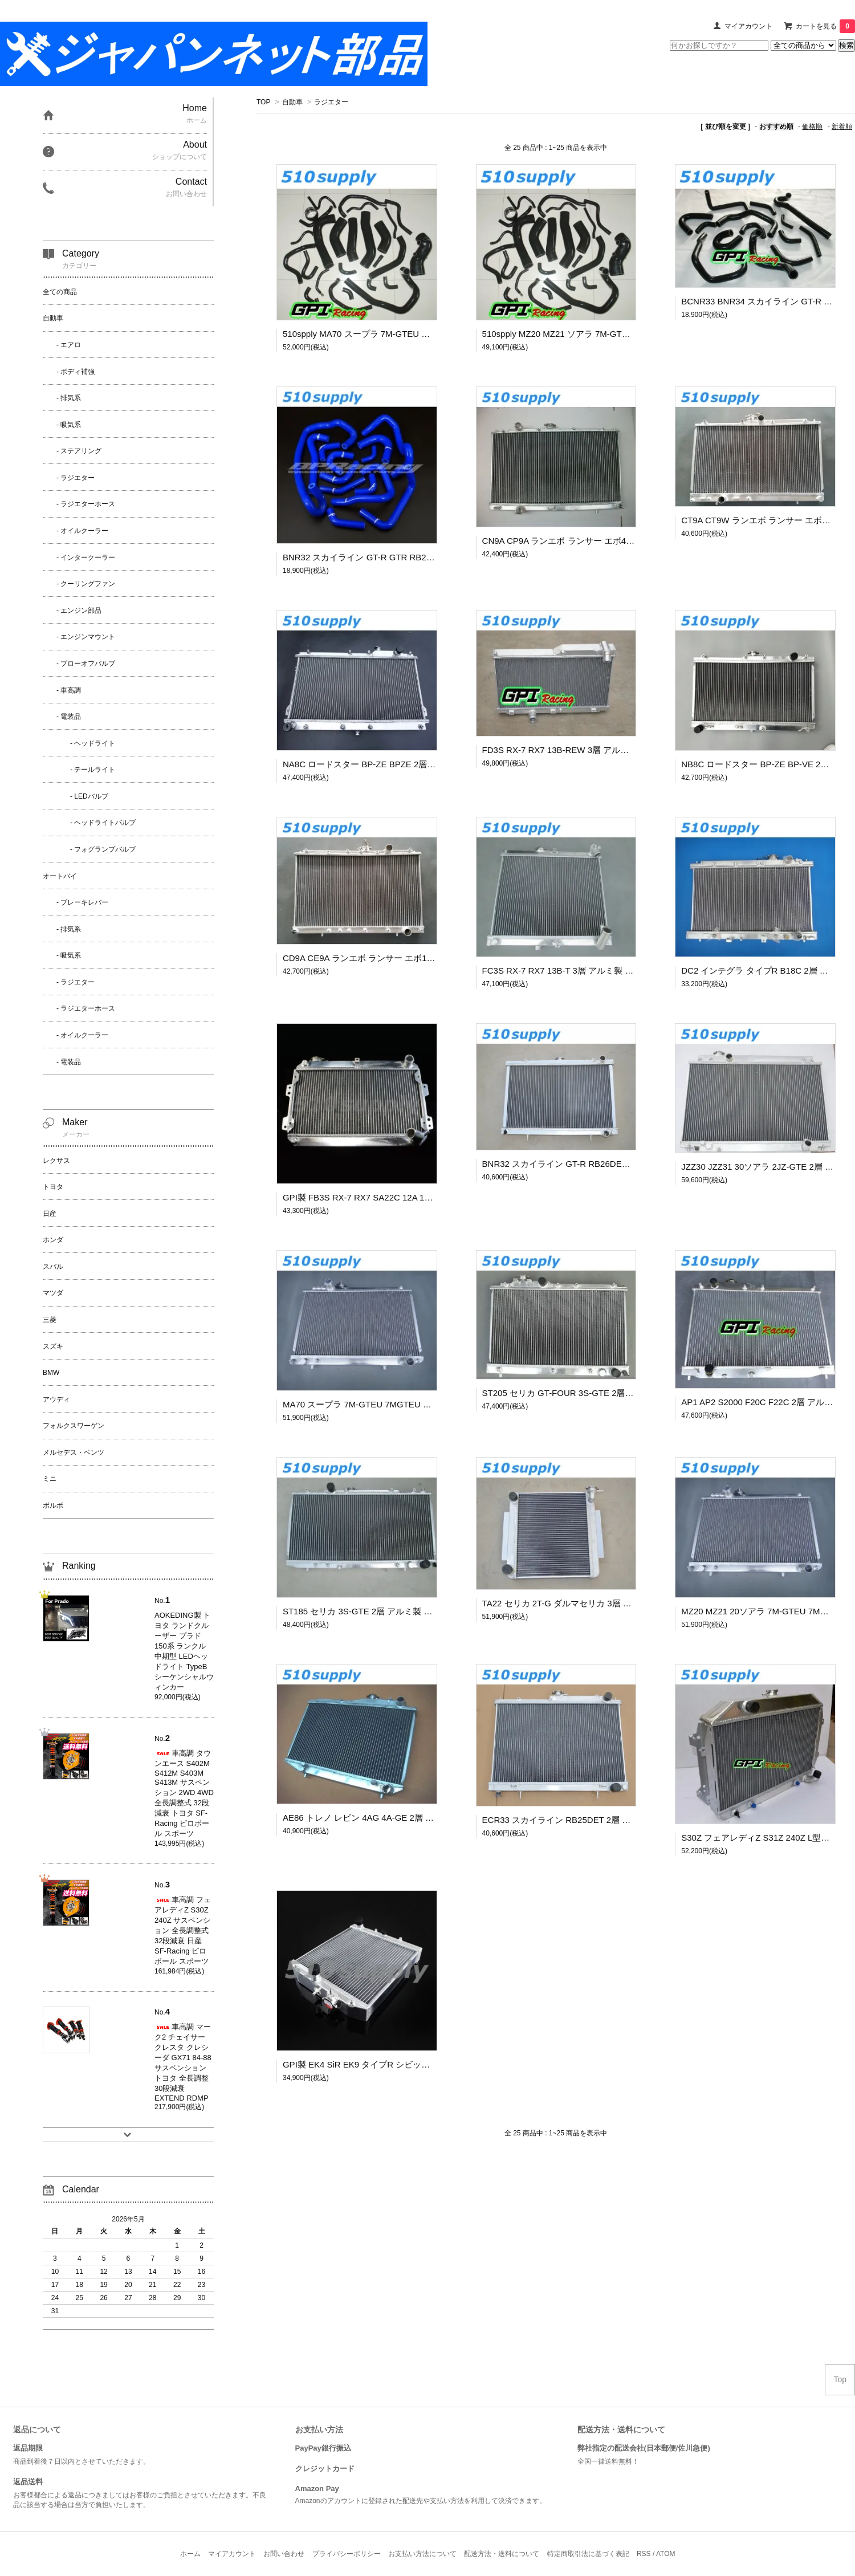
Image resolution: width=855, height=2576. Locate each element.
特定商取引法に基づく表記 (588, 2554)
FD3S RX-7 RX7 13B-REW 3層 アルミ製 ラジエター (582, 750)
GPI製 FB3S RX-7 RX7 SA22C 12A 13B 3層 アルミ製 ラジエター (407, 1197)
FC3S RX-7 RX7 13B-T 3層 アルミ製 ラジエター (575, 970)
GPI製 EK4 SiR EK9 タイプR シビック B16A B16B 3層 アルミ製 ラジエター (428, 2064)
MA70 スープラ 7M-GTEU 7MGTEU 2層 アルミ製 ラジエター (400, 1404)
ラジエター (331, 102)
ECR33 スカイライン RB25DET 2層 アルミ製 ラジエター (592, 1820)
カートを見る (825, 26)
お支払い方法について (422, 2554)
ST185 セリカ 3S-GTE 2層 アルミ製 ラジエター (375, 1611)
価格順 (812, 127)
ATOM (665, 2554)
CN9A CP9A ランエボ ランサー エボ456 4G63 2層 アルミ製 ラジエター (619, 541)
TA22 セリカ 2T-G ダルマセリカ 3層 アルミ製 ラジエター (592, 1603)
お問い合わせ (283, 2554)
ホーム (190, 2554)
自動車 (292, 102)
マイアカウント (748, 26)
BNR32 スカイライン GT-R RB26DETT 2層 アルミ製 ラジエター (606, 1164)
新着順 (842, 127)
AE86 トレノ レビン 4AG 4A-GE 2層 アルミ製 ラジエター (393, 1817)
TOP (263, 102)
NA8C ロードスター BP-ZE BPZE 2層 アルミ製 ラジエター (396, 764)
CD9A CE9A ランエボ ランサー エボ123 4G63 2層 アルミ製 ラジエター (420, 958)
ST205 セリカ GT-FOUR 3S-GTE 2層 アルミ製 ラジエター (594, 1393)
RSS (644, 2554)
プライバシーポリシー (346, 2554)
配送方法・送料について (501, 2554)
